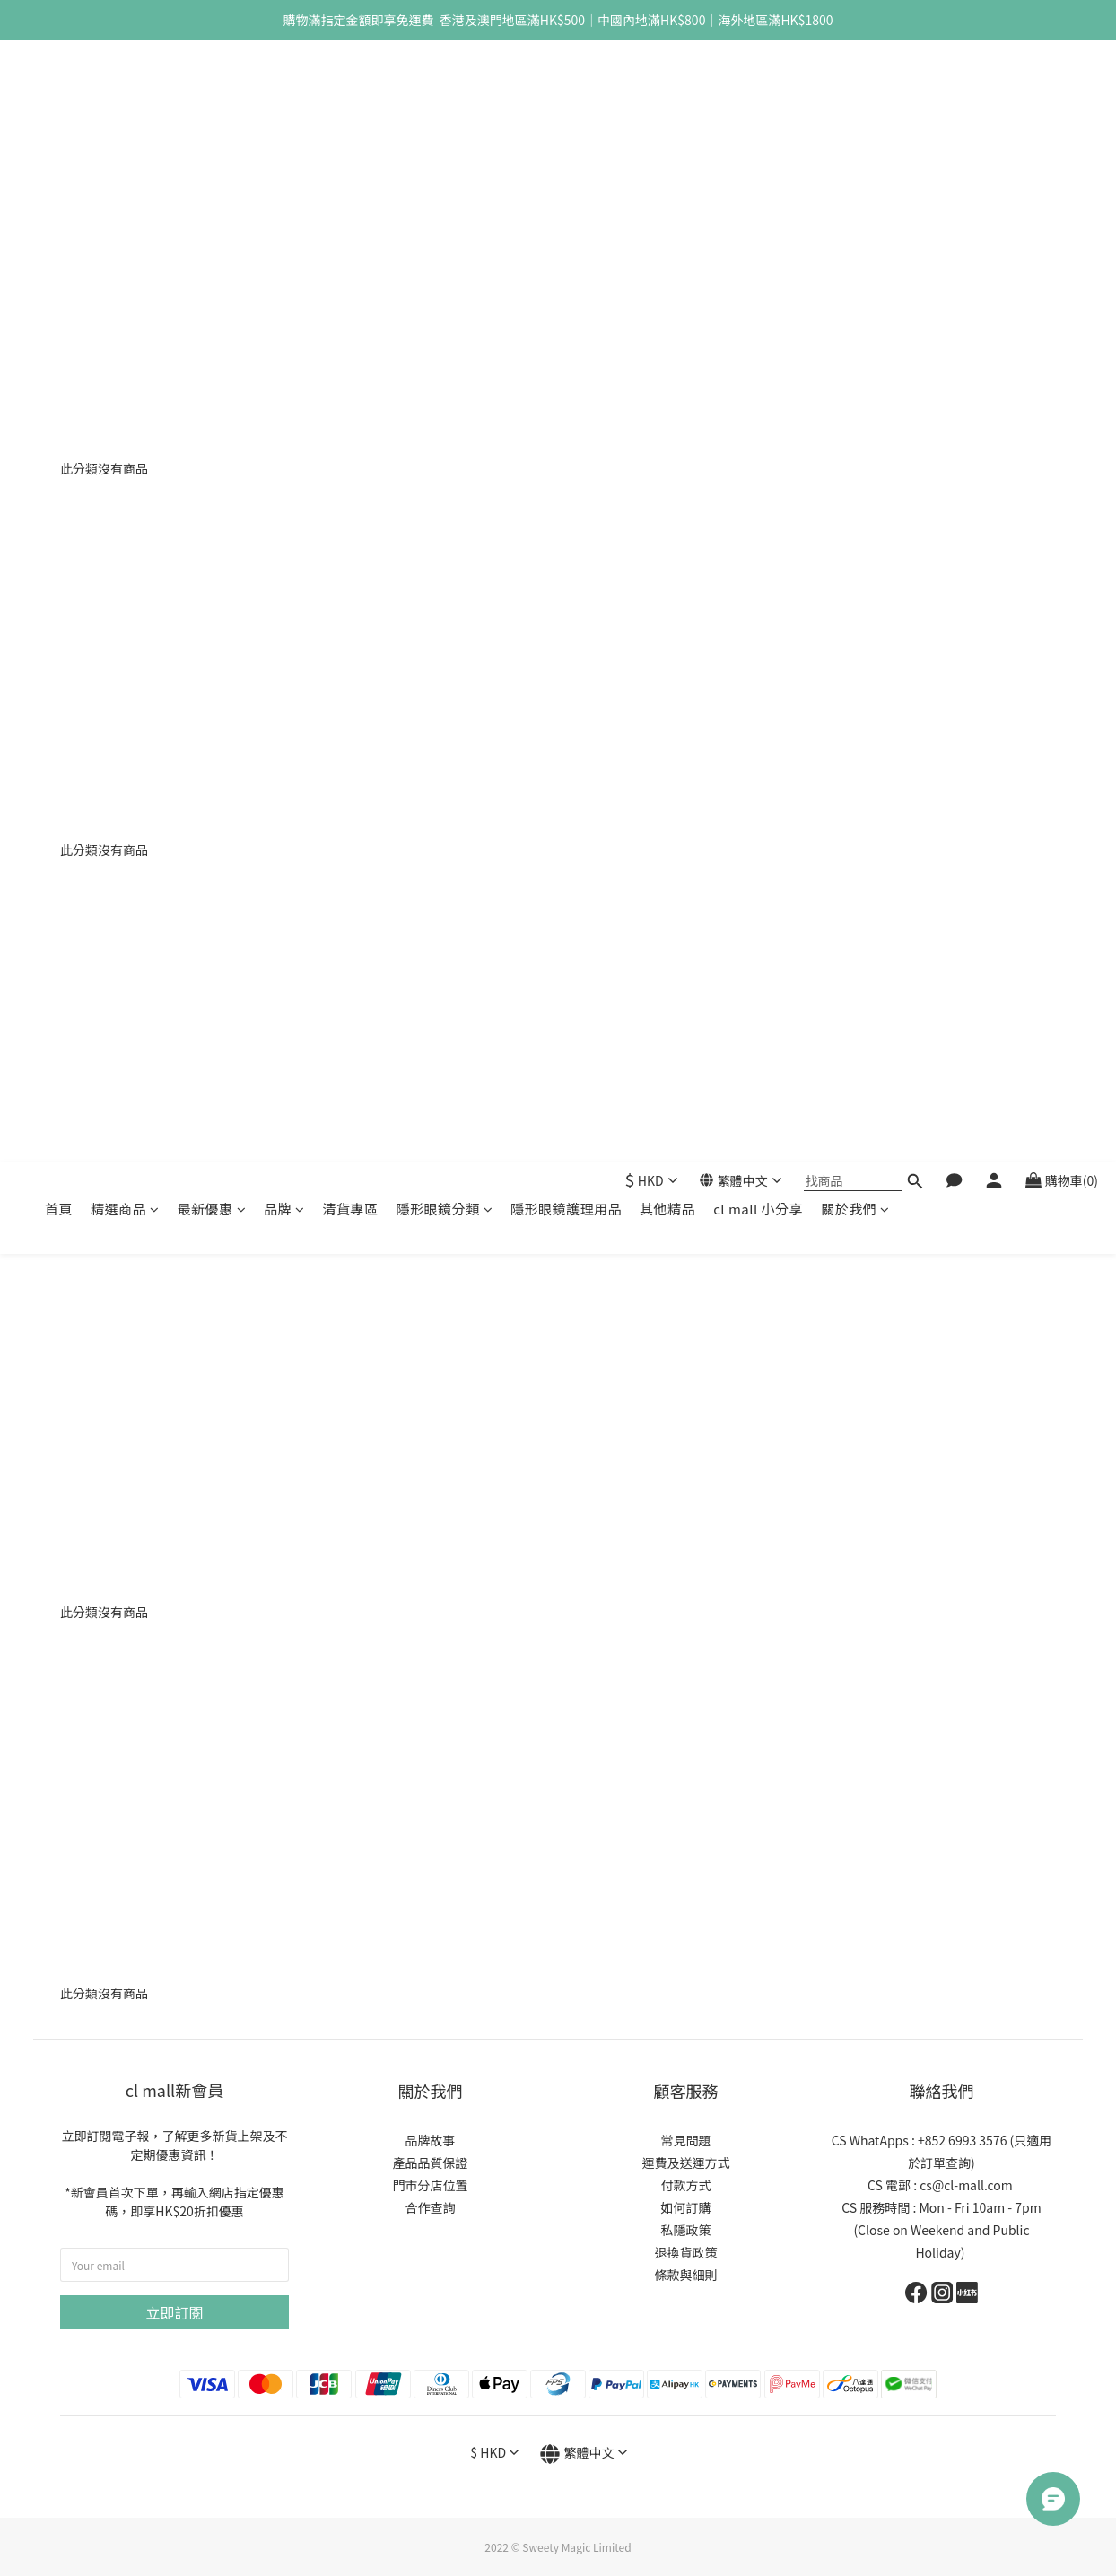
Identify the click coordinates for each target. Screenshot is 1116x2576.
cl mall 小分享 (758, 87)
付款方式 (686, 2185)
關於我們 (855, 87)
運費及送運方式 (686, 2162)
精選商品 (125, 87)
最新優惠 (212, 87)
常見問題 (686, 2140)
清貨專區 (351, 87)
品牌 (284, 87)
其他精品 (667, 87)
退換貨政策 (686, 2252)
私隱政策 (686, 2230)
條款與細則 (686, 2275)
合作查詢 (430, 2207)
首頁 (59, 87)
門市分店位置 (430, 2185)
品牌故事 (430, 2140)
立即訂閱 (174, 2312)
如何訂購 (686, 2207)
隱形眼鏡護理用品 (566, 87)
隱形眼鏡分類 (445, 87)
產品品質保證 (430, 2162)
